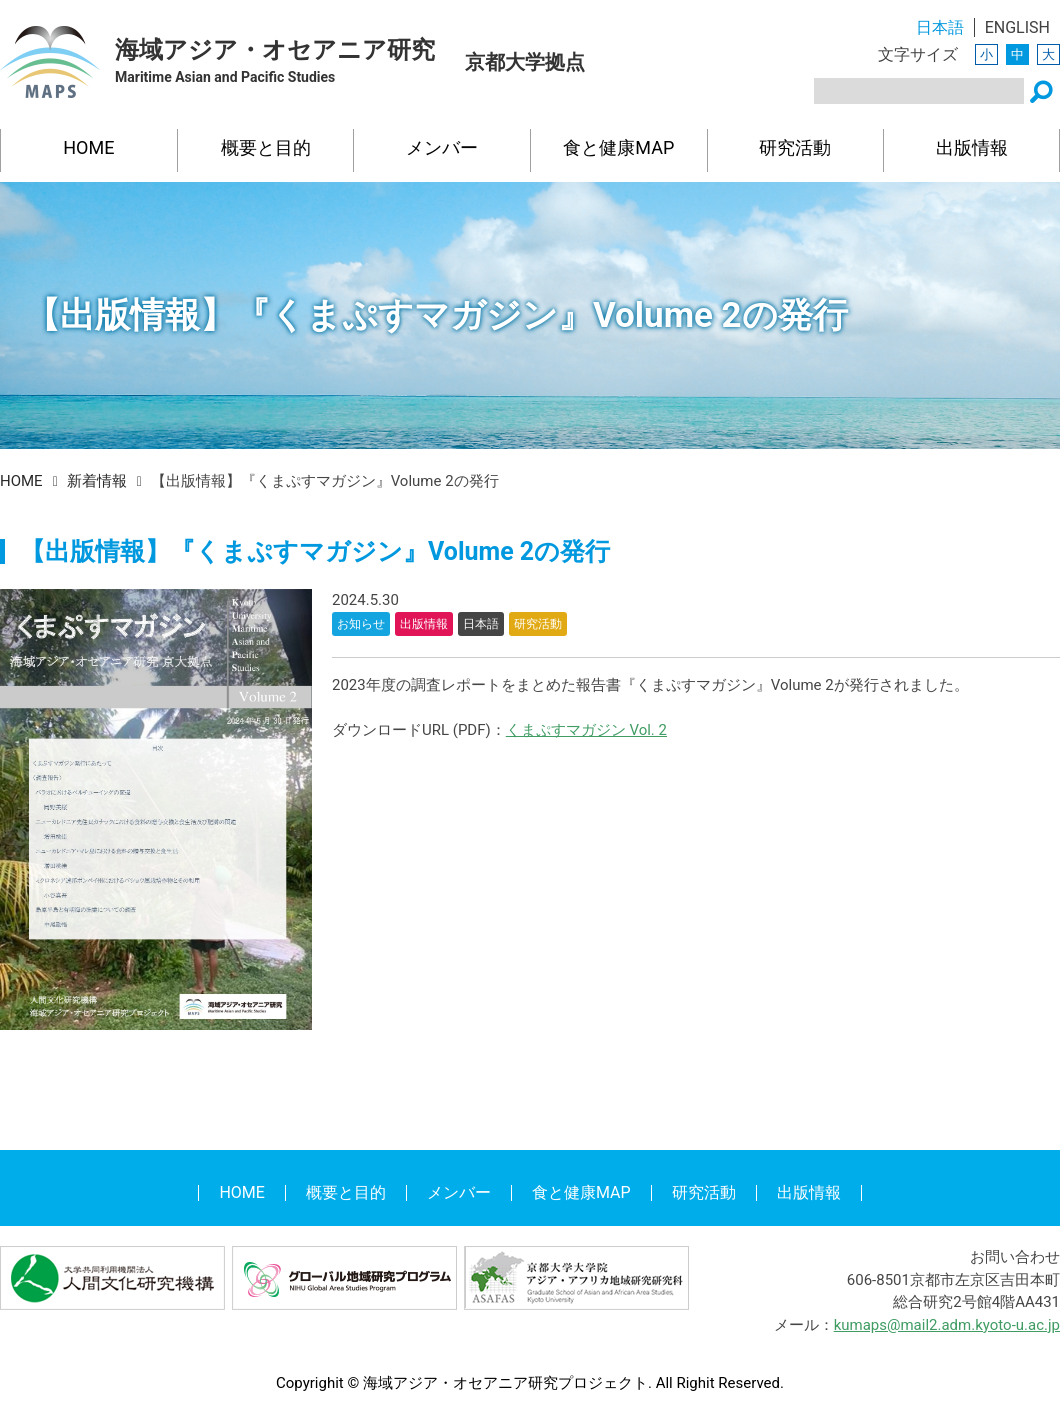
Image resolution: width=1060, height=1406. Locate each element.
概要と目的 (266, 147)
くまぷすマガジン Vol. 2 (586, 730)
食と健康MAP (618, 147)
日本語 (940, 27)
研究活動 (795, 147)
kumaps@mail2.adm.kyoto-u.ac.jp (947, 1325)
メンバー (442, 147)
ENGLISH (1017, 27)
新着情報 (97, 481)
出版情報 (972, 147)
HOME (88, 147)
